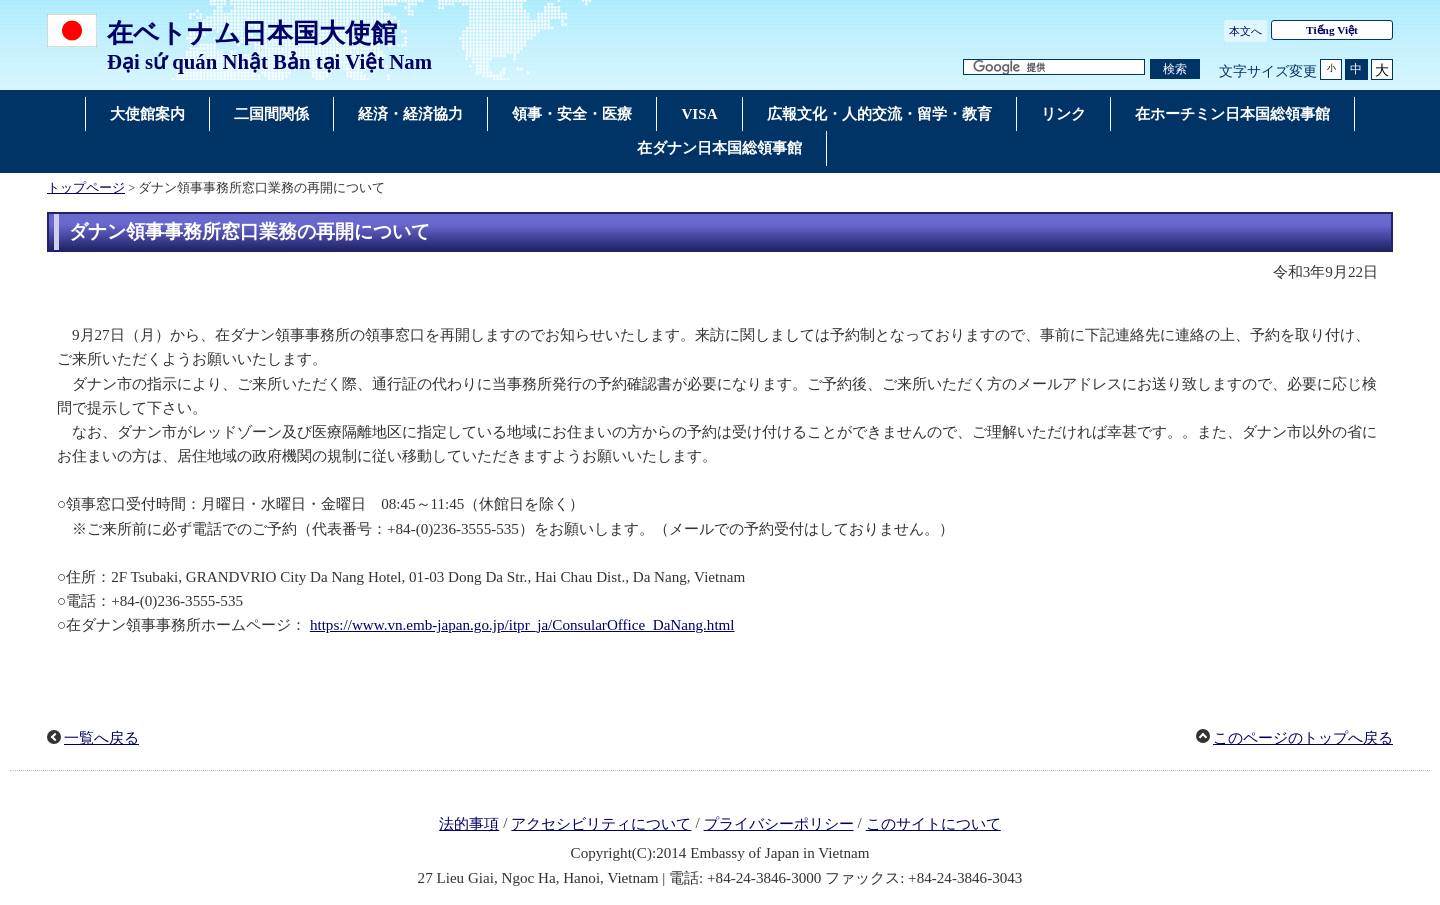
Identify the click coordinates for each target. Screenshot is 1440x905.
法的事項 (469, 824)
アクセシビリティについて (601, 824)
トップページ (86, 188)
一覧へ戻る (101, 738)
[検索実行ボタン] (1175, 69)
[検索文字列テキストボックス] (1054, 67)
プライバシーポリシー (779, 824)
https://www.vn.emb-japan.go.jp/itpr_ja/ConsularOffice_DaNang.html (522, 625)
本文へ (1245, 31)
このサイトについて (933, 824)
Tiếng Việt (1332, 30)
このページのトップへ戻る (1303, 738)
